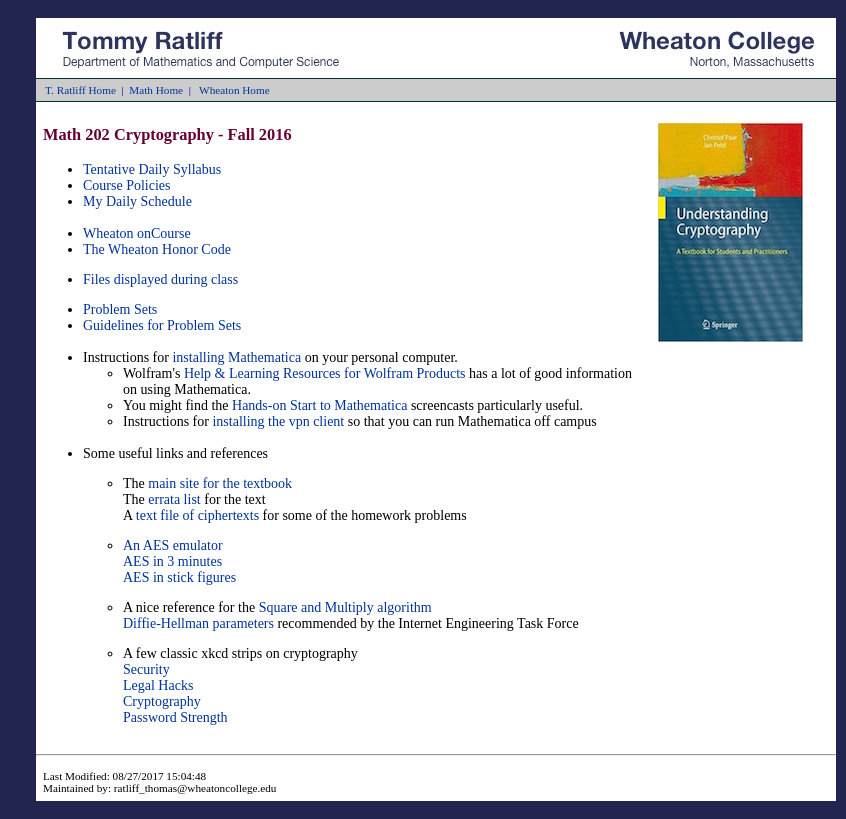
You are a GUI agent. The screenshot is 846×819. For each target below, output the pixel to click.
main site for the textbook (220, 483)
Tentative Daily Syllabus (152, 169)
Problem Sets (120, 309)
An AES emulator (173, 545)
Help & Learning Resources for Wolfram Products (325, 373)
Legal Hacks (158, 685)
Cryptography (162, 701)
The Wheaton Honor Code (157, 249)
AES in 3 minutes (172, 561)
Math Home (156, 90)
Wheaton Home (234, 90)
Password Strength (175, 717)
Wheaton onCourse (137, 233)
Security (146, 669)
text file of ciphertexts (197, 515)
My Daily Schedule (137, 201)
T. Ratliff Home (80, 90)
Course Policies (127, 185)
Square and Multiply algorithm (345, 607)
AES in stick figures (179, 577)
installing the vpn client (278, 421)
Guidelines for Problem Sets (162, 325)
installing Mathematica (238, 357)
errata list (174, 499)
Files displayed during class (160, 279)
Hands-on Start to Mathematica (319, 405)
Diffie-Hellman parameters (198, 623)
